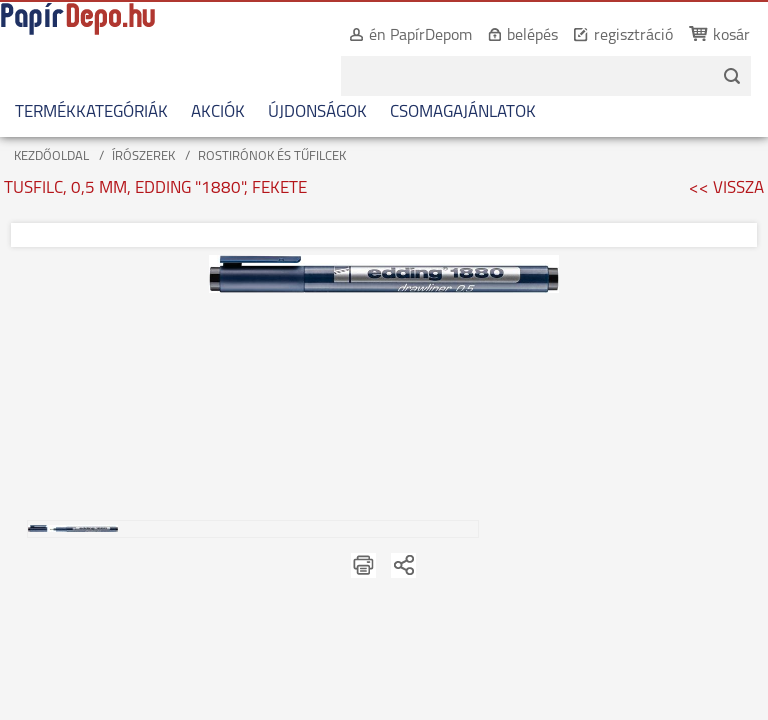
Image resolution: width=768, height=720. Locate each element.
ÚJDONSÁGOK (317, 112)
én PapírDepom (399, 36)
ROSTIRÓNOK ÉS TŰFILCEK (272, 156)
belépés (511, 36)
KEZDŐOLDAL (51, 156)
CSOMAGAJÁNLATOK (463, 112)
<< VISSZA (726, 188)
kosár (710, 36)
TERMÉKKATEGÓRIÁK (91, 112)
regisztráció (612, 36)
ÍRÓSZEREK (143, 156)
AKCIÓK (218, 112)
